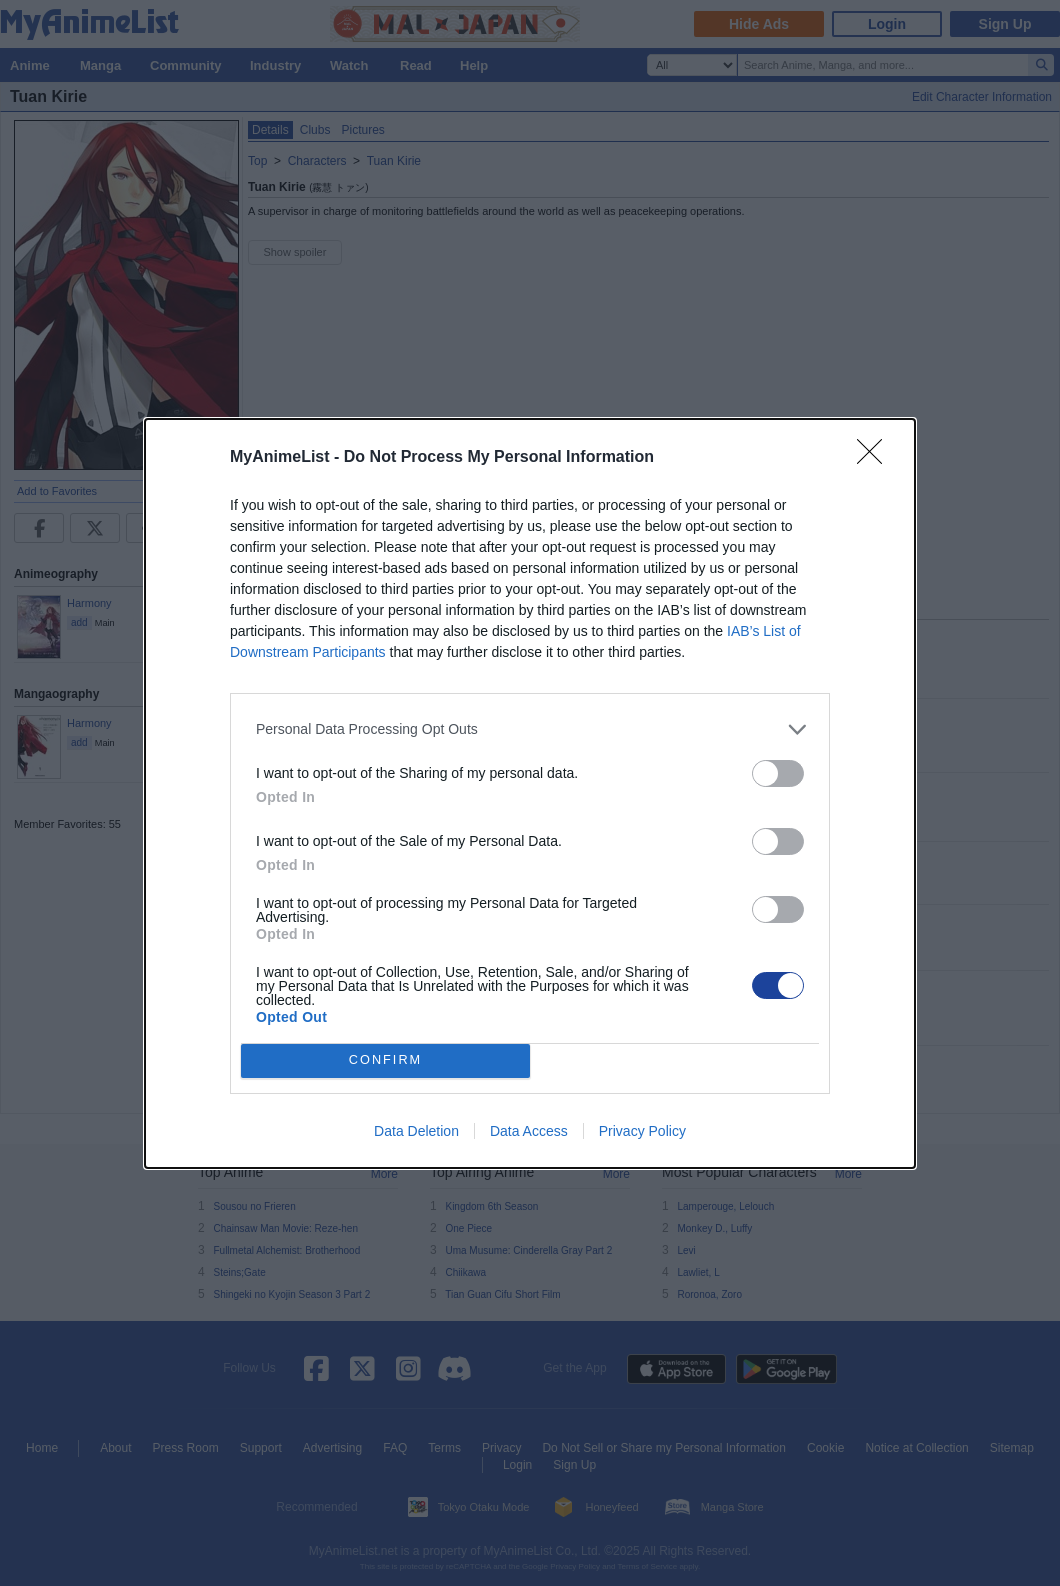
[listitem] (530, 729)
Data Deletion (416, 1131)
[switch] (778, 773)
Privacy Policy (642, 1131)
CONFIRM (385, 1060)
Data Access (529, 1131)
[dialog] (530, 793)
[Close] (876, 458)
